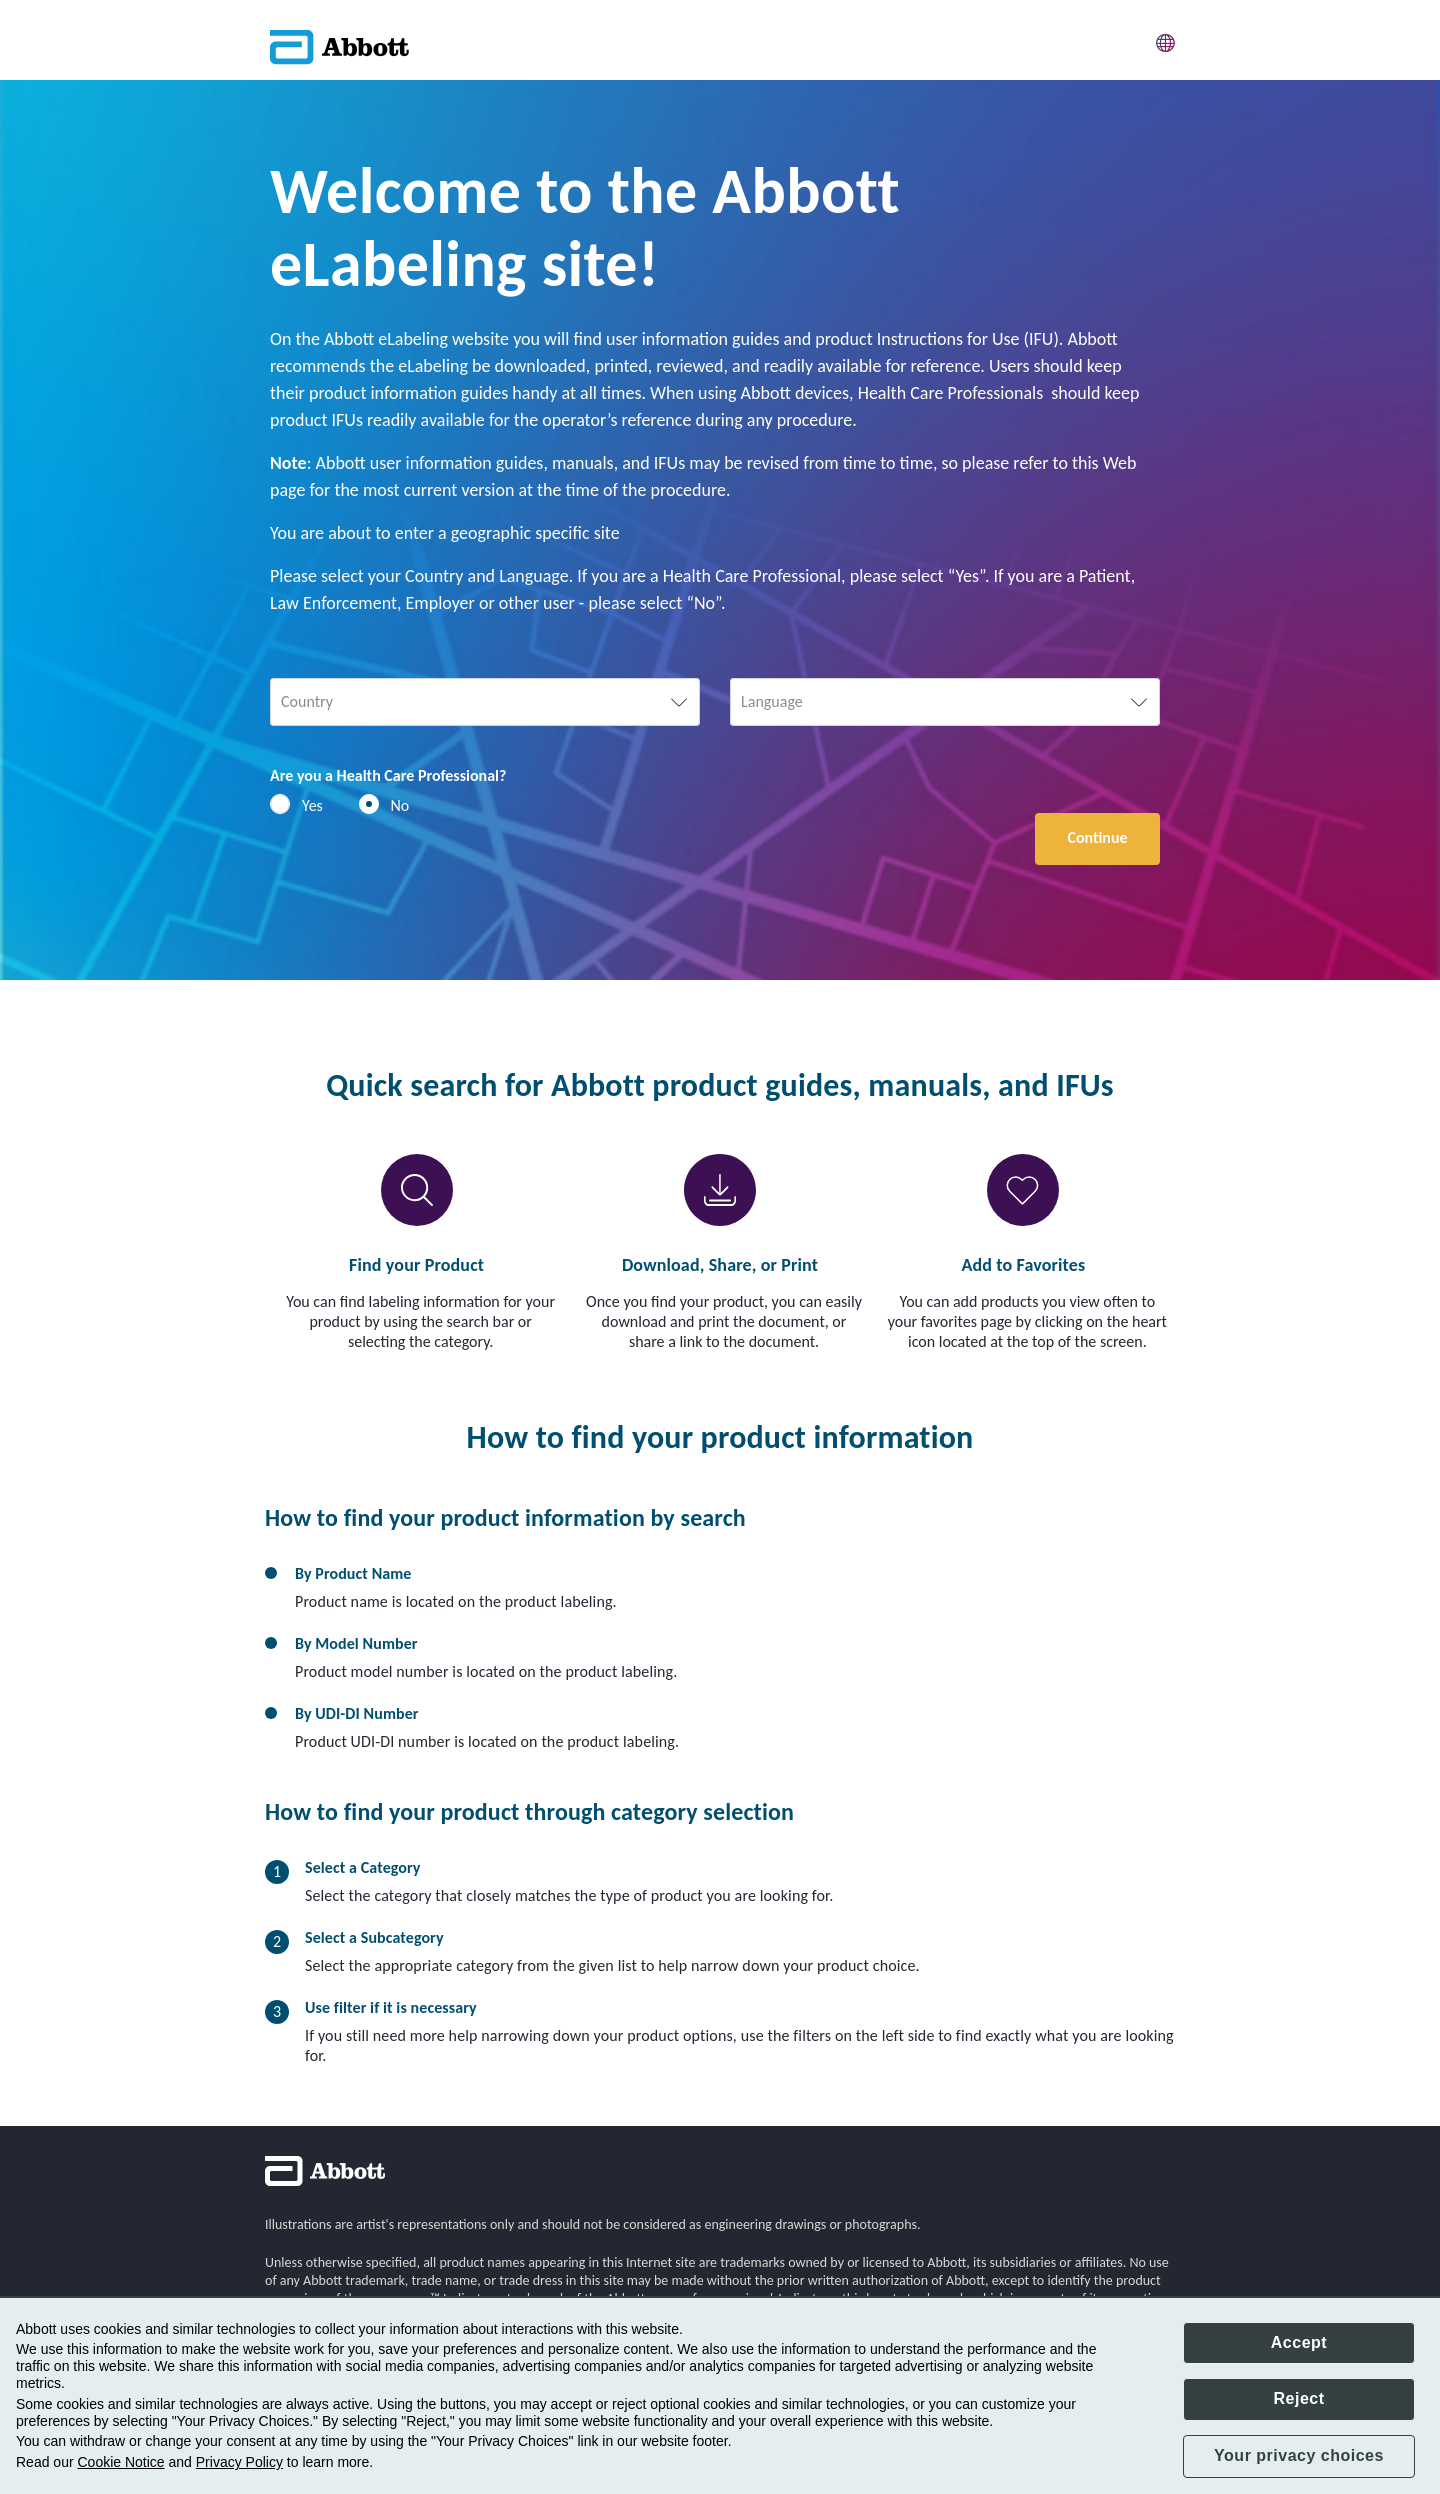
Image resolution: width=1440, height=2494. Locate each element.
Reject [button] (1298, 2398)
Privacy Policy (239, 2462)
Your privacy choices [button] (1299, 2455)
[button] (1166, 39)
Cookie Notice (120, 2462)
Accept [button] (1299, 2342)
